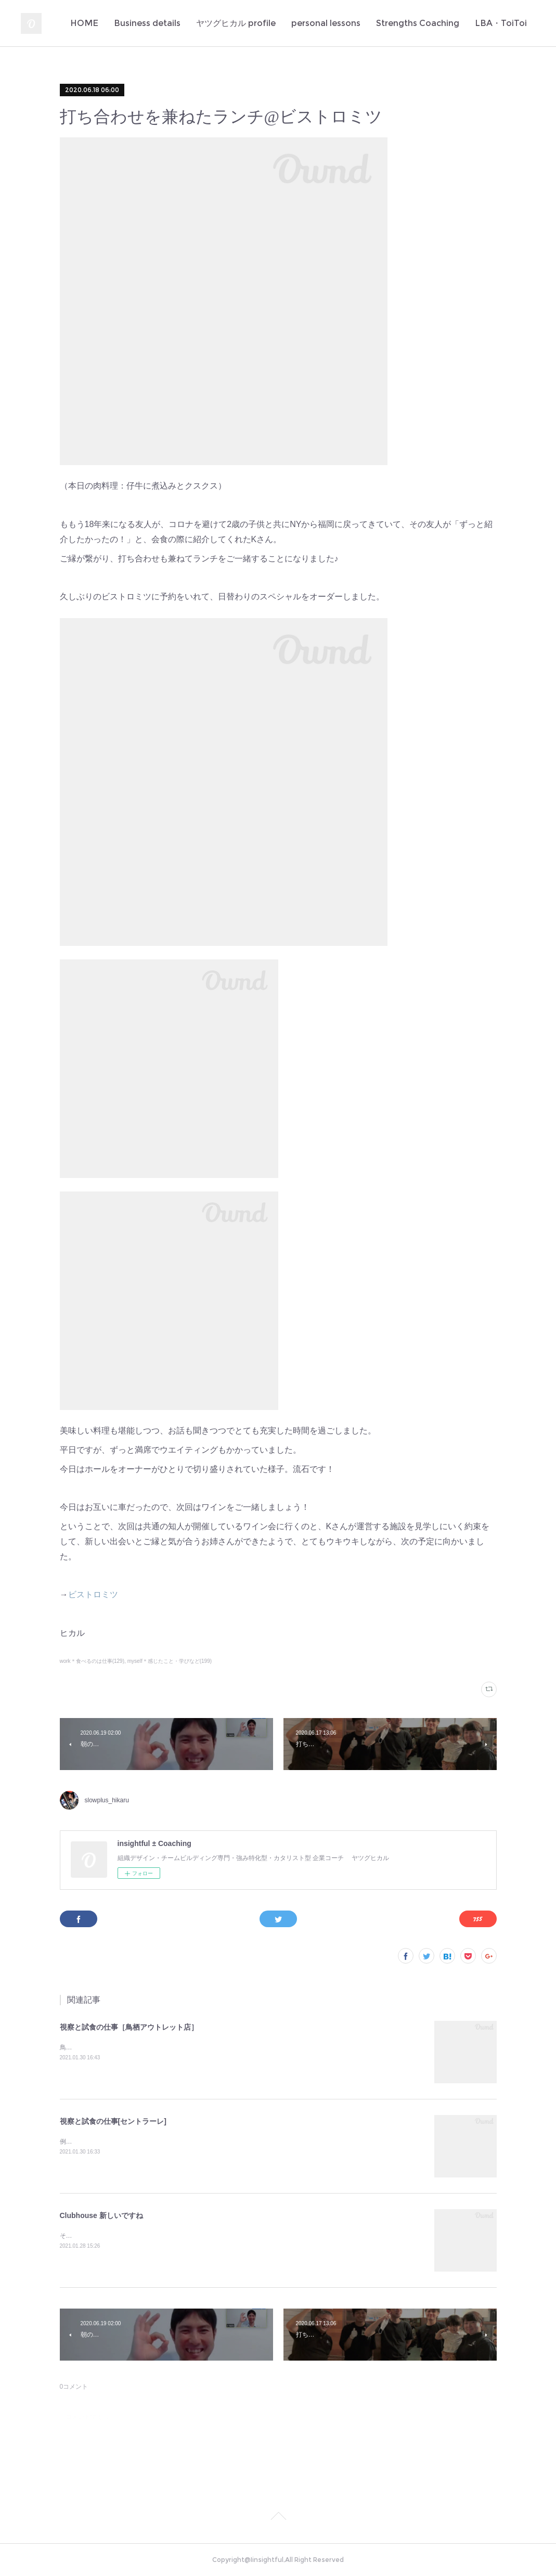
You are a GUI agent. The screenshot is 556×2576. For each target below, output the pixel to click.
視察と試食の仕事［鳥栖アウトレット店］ (129, 2027)
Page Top (278, 2517)
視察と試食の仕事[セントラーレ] (113, 2121)
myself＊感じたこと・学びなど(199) (169, 1661)
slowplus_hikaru (107, 1800)
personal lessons (349, 23)
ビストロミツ (93, 1594)
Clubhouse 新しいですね (101, 2215)
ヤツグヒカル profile (259, 23)
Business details (170, 23)
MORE (512, 23)
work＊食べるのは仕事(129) (92, 1661)
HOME (108, 23)
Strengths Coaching (441, 23)
